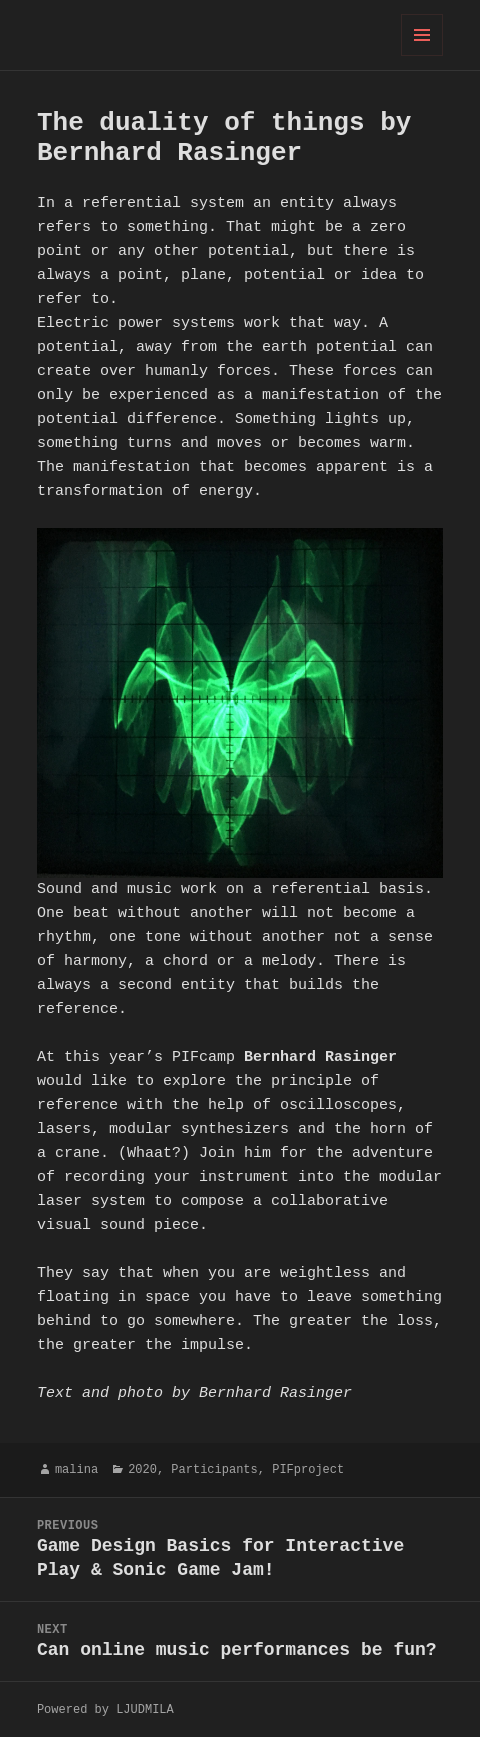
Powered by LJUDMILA (105, 1709)
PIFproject (308, 1469)
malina (76, 1469)
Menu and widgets (422, 55)
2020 (142, 1469)
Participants (214, 1469)
